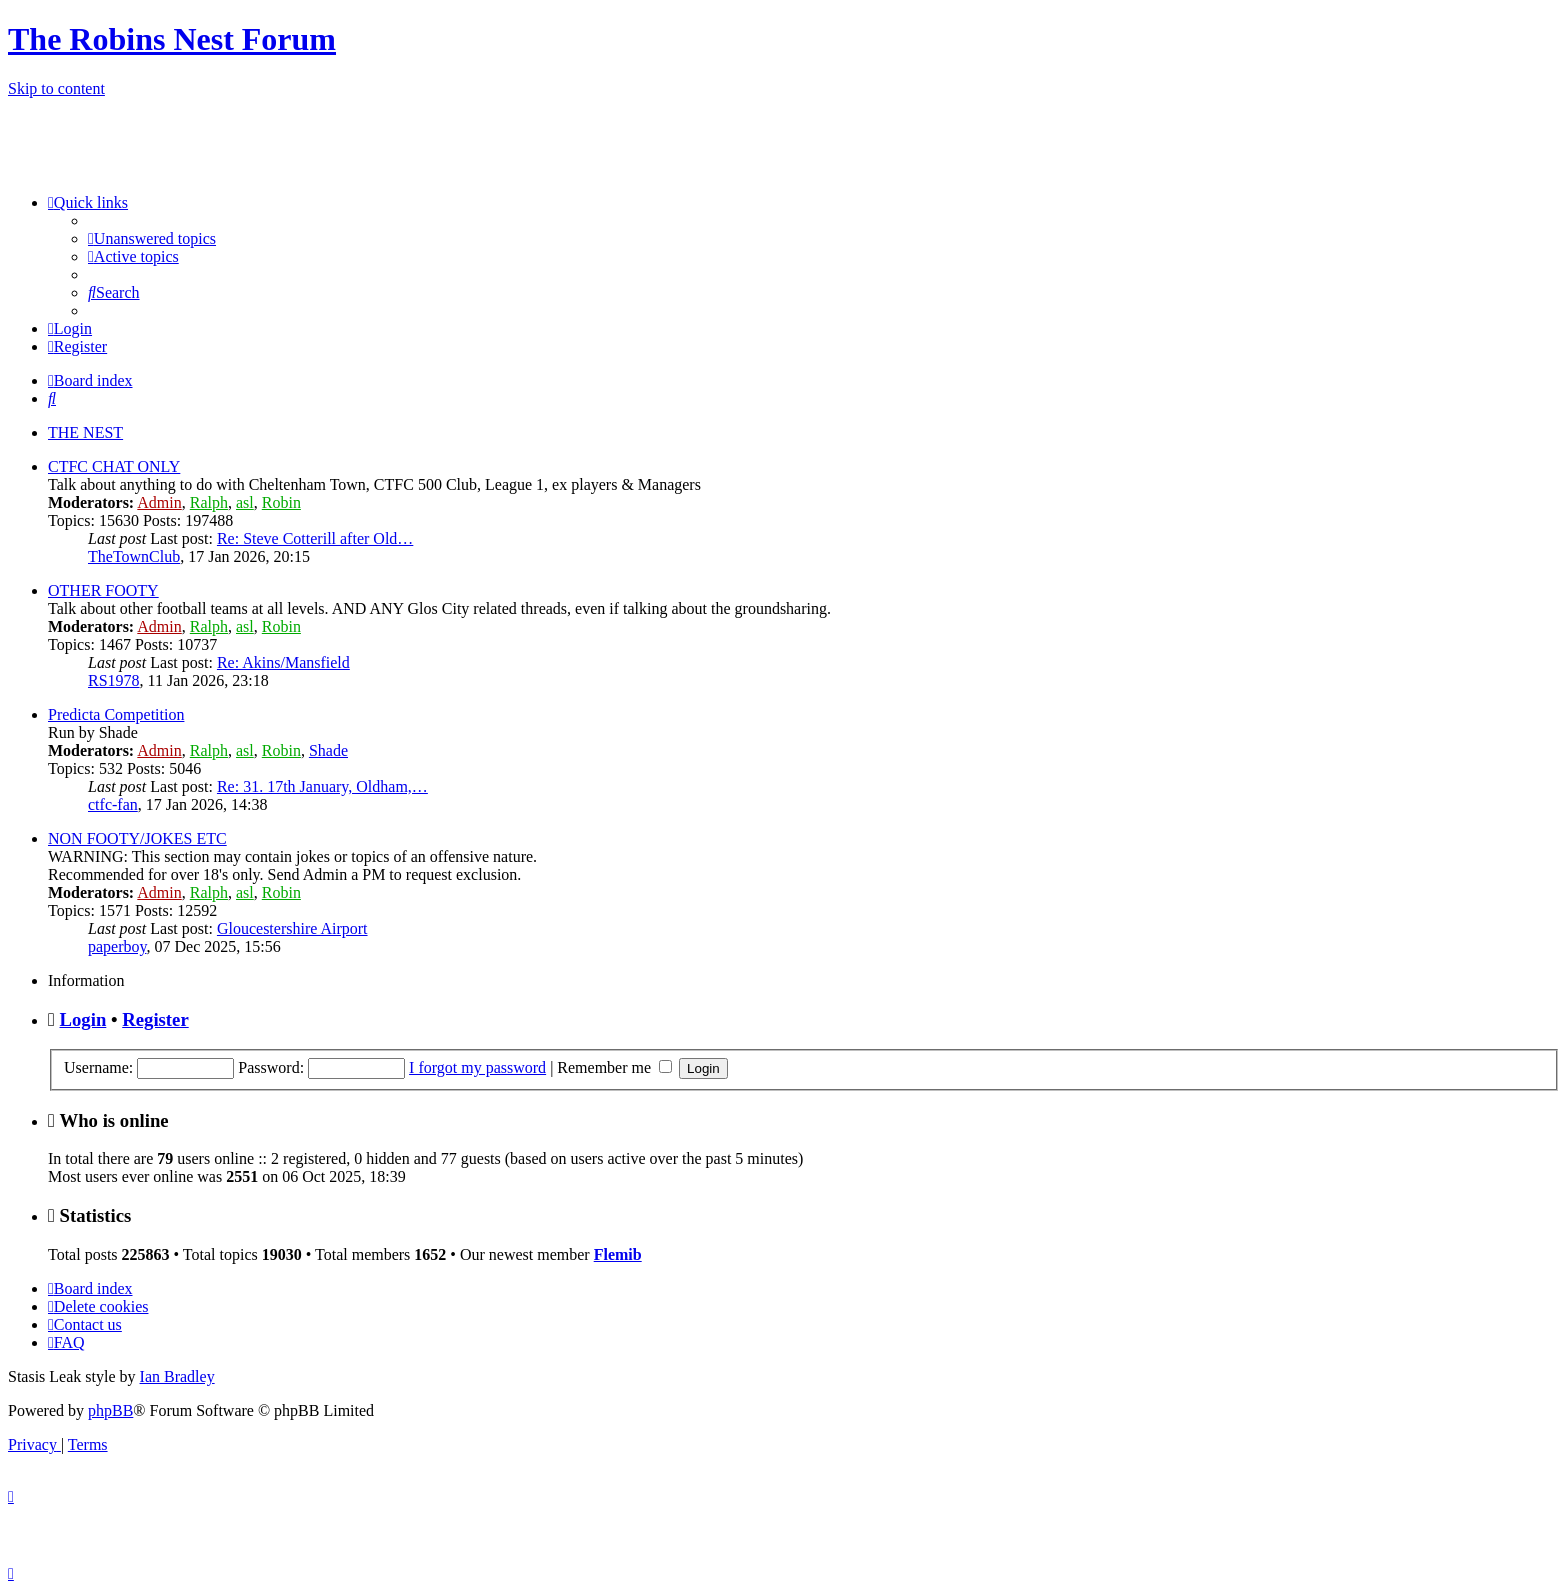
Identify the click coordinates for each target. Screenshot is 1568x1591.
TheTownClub (134, 556)
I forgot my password (477, 1067)
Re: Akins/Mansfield (283, 662)
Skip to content (56, 88)
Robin (281, 502)
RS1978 (114, 680)
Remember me (614, 1067)
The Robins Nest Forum (172, 39)
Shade (328, 750)
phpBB (110, 1410)
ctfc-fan (113, 804)
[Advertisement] (1326, 144)
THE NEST (85, 432)
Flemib (618, 1254)
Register (155, 1019)
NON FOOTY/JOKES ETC (137, 838)
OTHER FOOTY (103, 590)
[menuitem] (152, 238)
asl (245, 502)
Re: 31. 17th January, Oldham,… (322, 786)
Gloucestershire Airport (292, 928)
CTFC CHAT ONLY (114, 466)
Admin (159, 502)
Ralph (209, 502)
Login (83, 1019)
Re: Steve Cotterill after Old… (315, 538)
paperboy (117, 946)
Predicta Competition (116, 714)
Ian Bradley (177, 1376)
